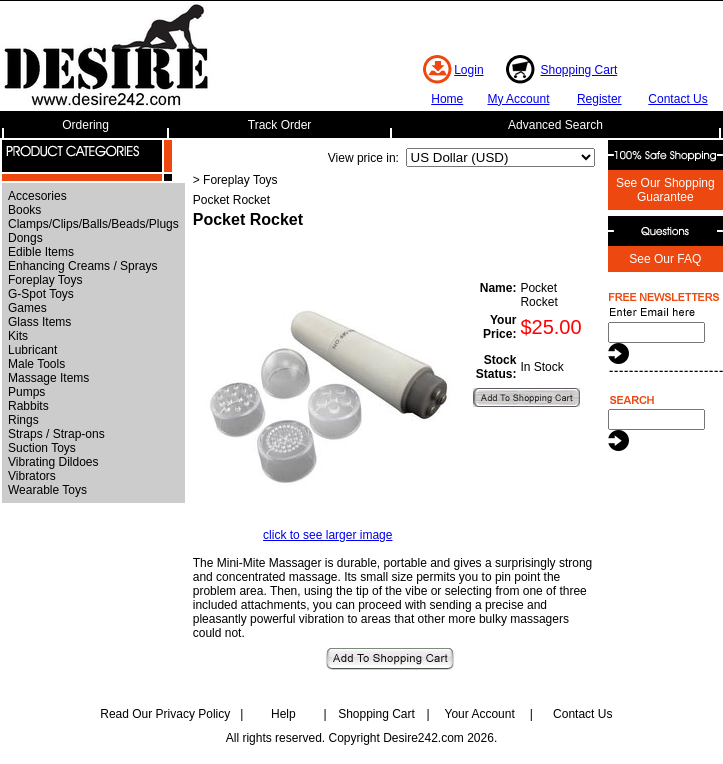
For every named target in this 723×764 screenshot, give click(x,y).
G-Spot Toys (41, 294)
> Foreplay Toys (235, 180)
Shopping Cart (579, 70)
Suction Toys (42, 448)
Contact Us (677, 99)
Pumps (26, 392)
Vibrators (32, 476)
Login (468, 70)
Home (447, 99)
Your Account (479, 714)
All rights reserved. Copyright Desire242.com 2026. (361, 738)
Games (27, 308)
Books (24, 210)
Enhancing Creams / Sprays (82, 266)
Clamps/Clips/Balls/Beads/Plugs (93, 224)
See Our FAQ (665, 259)
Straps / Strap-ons (56, 434)
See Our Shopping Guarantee (665, 190)
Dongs (25, 238)
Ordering (85, 125)
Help (283, 714)
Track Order (280, 125)
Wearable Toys (47, 490)
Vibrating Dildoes (53, 462)
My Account (518, 99)
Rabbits (28, 406)
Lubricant (32, 350)
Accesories (37, 196)
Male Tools (36, 364)
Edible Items (41, 252)
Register (599, 99)
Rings (23, 420)
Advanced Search (555, 125)
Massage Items (48, 378)
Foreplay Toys (45, 280)
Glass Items (39, 322)
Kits (18, 336)
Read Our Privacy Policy (165, 714)
